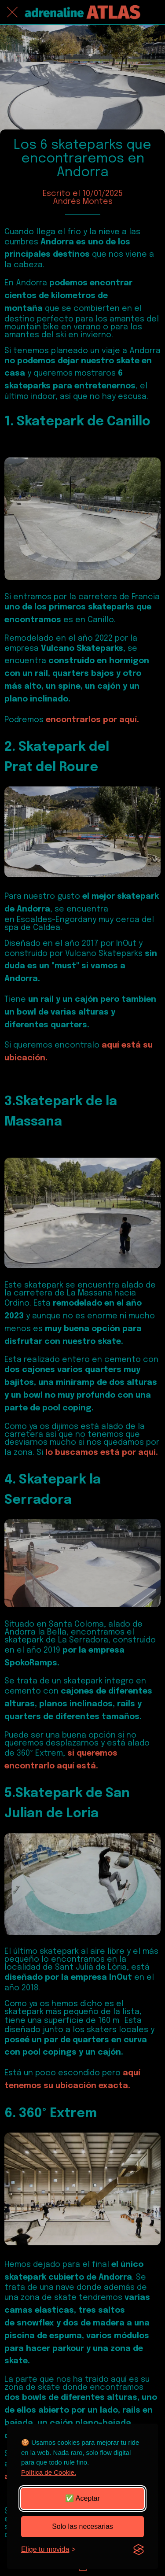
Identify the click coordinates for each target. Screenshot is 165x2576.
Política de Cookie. (48, 2472)
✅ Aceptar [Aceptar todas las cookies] (82, 2498)
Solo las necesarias (82, 2526)
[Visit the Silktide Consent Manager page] (138, 2549)
